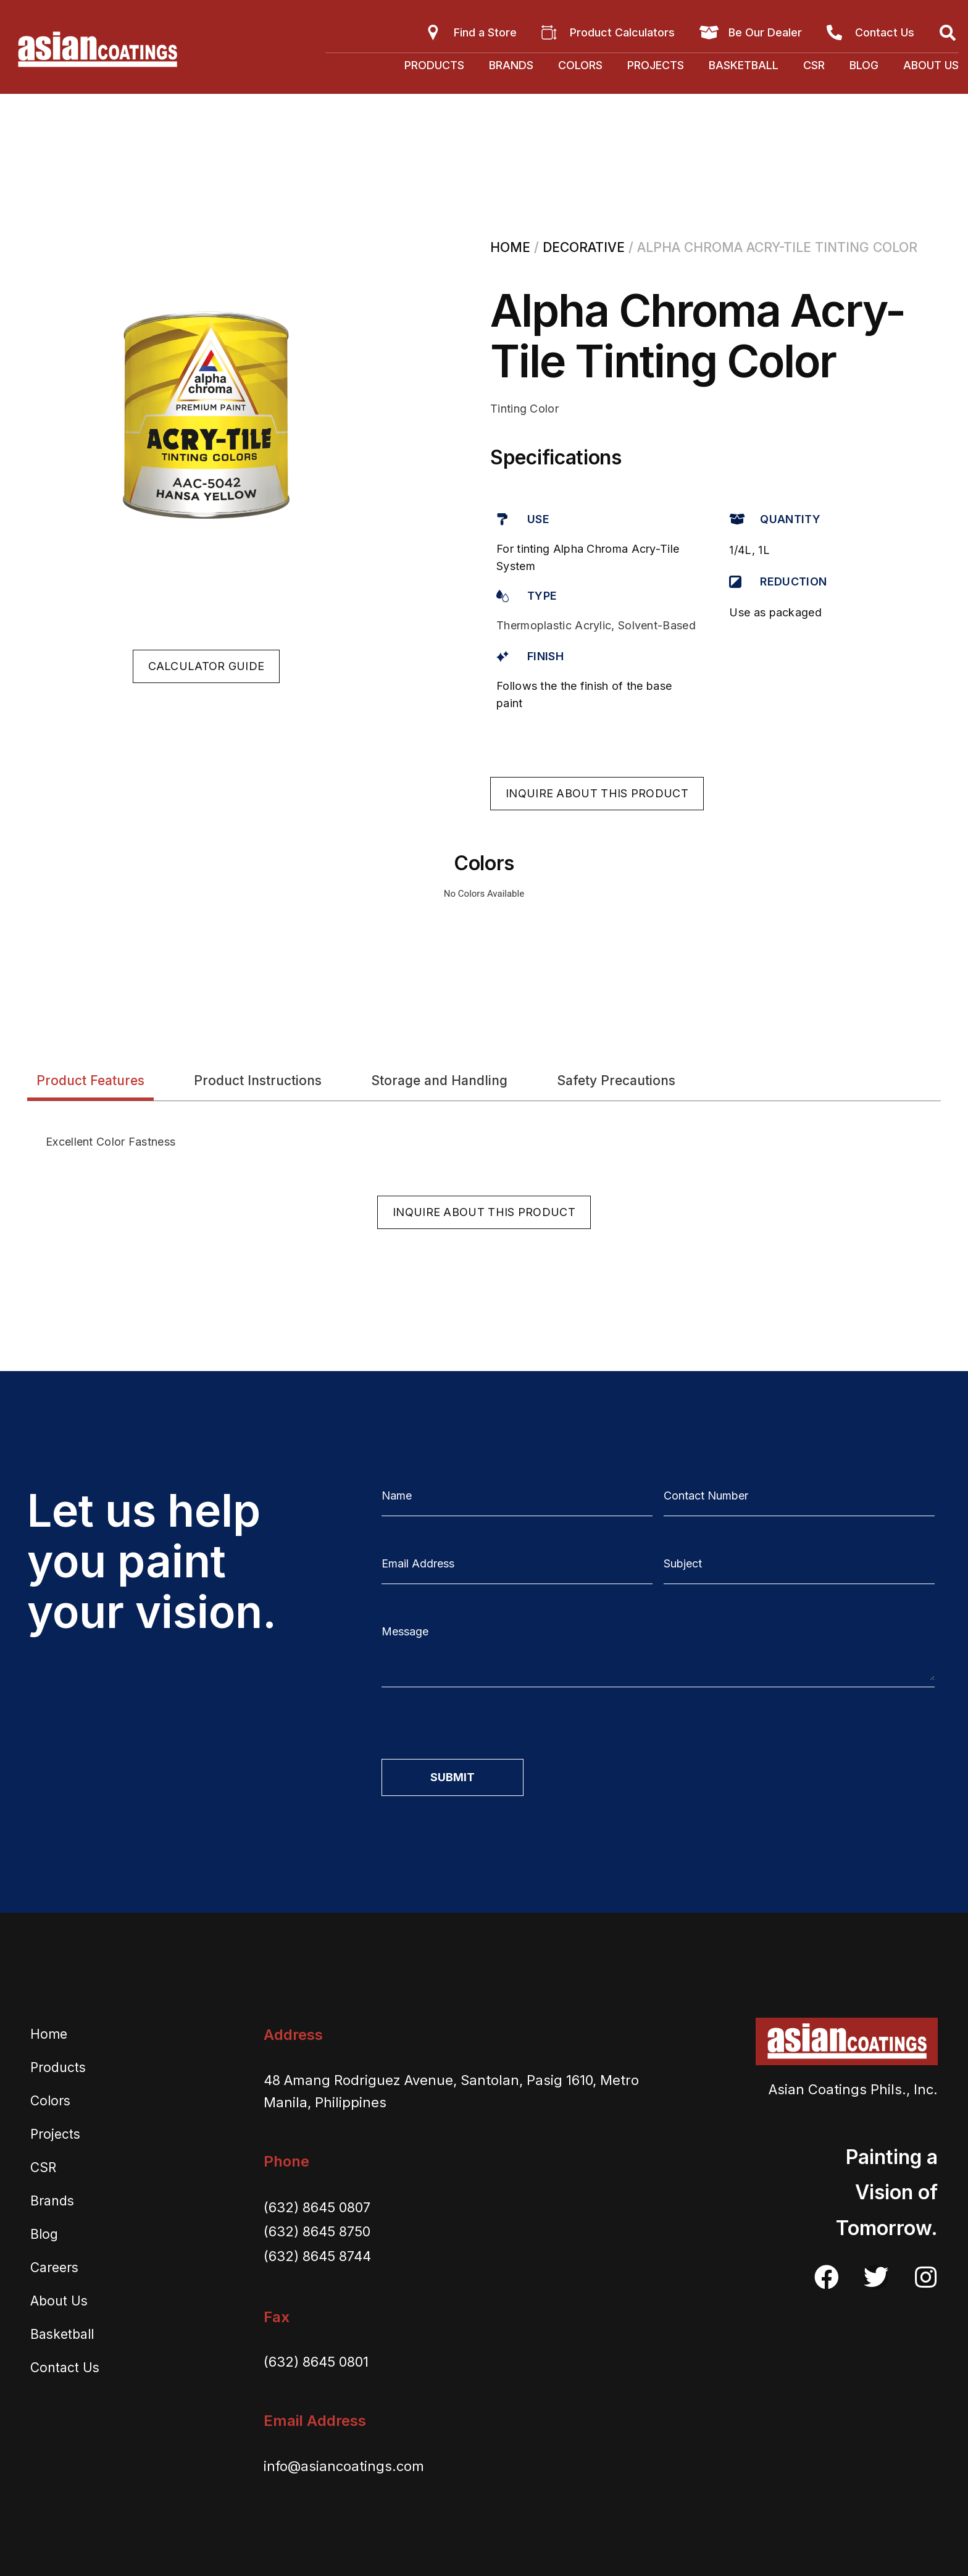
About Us (931, 65)
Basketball (743, 65)
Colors (580, 65)
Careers (54, 2267)
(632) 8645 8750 (317, 2231)
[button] (206, 666)
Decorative (584, 247)
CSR (814, 65)
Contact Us (64, 2367)
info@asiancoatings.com (344, 2466)
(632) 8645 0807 (317, 2207)
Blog (863, 65)
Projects (655, 65)
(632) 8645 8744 (317, 2256)
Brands (511, 65)
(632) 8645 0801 (316, 2362)
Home (510, 247)
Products (434, 65)
